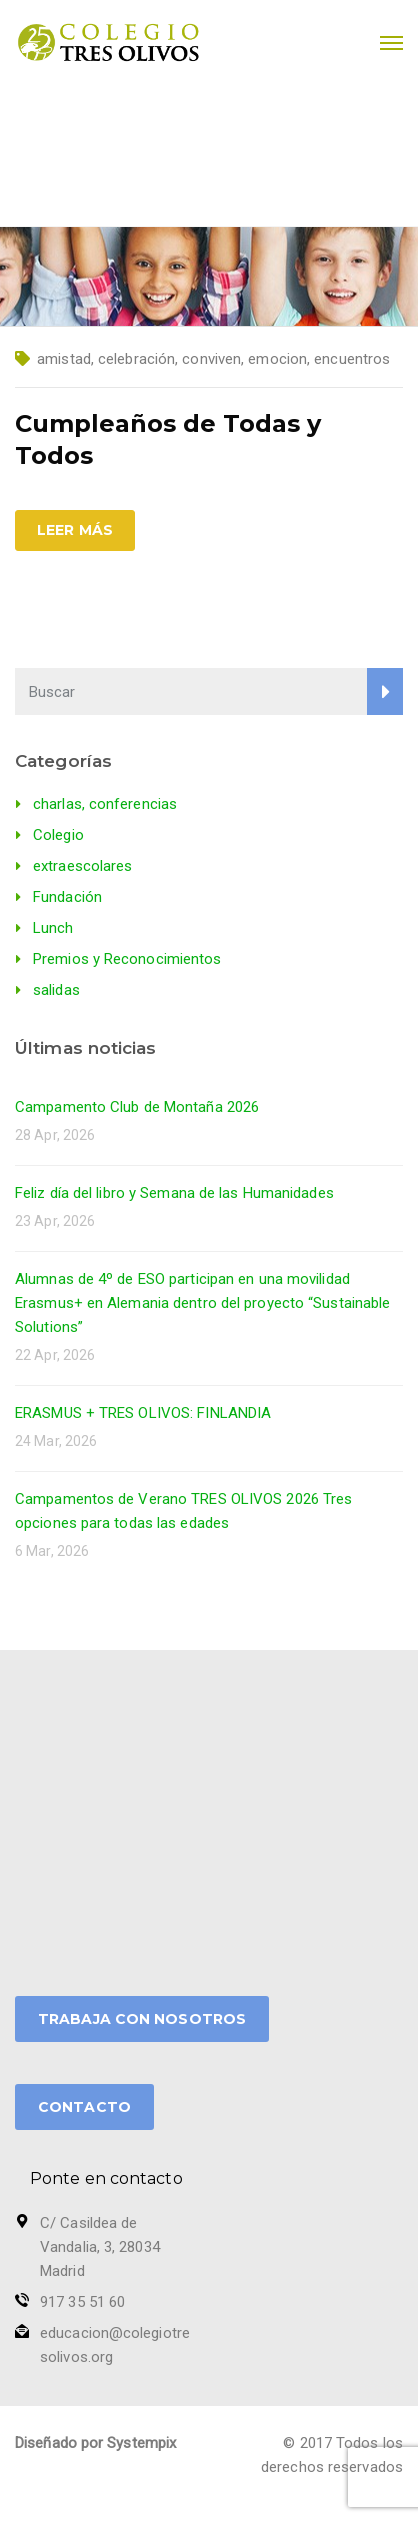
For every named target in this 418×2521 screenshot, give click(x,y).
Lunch (53, 928)
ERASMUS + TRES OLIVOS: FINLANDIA (143, 1413)
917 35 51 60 (82, 2302)
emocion (277, 359)
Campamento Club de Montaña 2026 (137, 1107)
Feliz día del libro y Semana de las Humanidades (174, 1193)
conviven (211, 359)
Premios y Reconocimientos (127, 959)
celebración (136, 359)
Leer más (75, 530)
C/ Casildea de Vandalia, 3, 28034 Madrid (100, 2247)
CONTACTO (84, 2107)
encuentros (352, 359)
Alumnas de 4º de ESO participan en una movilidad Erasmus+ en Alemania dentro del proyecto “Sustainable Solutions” (202, 1303)
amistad (64, 359)
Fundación (67, 897)
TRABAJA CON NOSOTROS (142, 2019)
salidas (56, 990)
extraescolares (82, 866)
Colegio (58, 835)
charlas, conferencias (105, 804)
